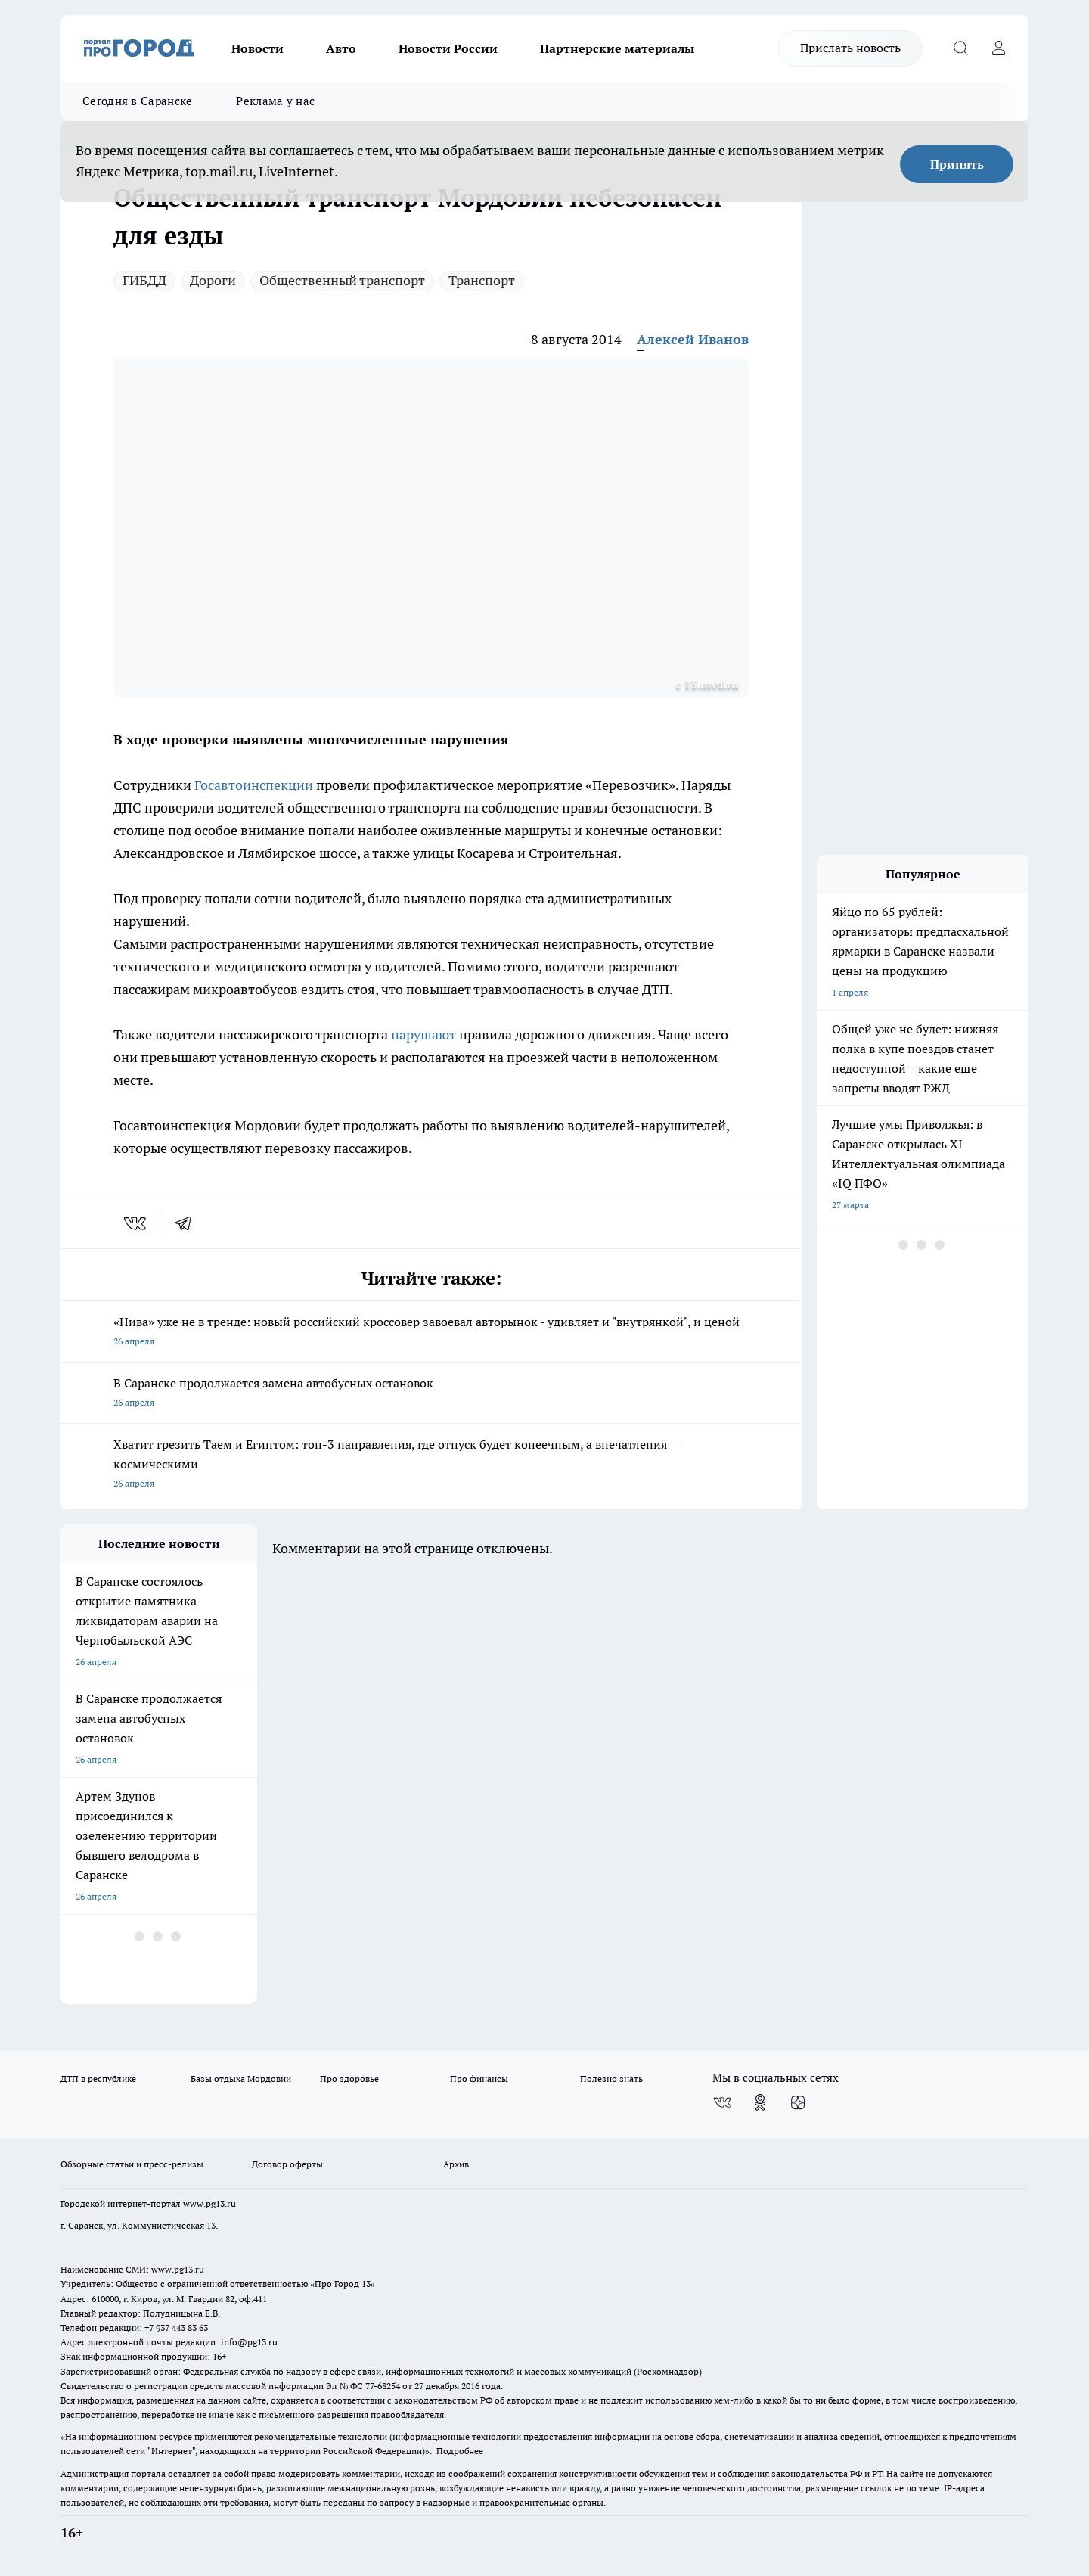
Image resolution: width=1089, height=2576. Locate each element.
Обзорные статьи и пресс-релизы (131, 2164)
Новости (257, 48)
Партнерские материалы (617, 48)
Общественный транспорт (342, 280)
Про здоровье (349, 2078)
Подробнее (459, 2450)
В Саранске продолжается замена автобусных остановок (431, 1393)
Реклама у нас (275, 101)
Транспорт (481, 280)
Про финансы (479, 2078)
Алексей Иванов (693, 339)
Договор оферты (287, 2164)
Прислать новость (850, 47)
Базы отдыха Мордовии (241, 2078)
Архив (456, 2164)
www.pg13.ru (209, 2203)
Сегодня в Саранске (137, 101)
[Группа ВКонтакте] (722, 2102)
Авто (341, 48)
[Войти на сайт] (998, 48)
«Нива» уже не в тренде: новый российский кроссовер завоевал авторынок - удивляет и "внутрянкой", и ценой (431, 1332)
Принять (957, 164)
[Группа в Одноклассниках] (760, 2102)
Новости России (448, 48)
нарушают (423, 1034)
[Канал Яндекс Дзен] (798, 2102)
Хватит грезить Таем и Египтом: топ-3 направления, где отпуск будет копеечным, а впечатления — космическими (431, 1465)
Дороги (213, 280)
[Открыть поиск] (960, 48)
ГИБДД (144, 280)
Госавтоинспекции (253, 785)
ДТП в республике (98, 2078)
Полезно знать (611, 2078)
